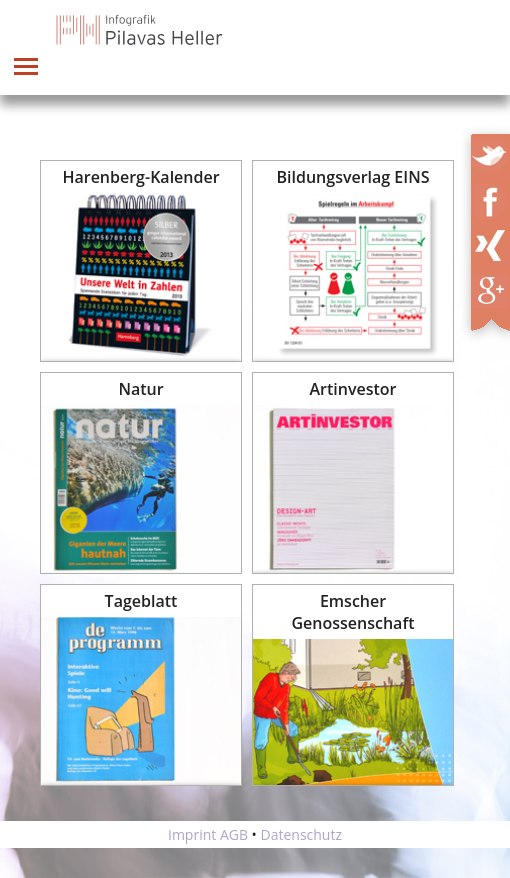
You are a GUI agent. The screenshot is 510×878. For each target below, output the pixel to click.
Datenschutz (301, 834)
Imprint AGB (208, 834)
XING (496, 242)
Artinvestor (353, 389)
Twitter (491, 152)
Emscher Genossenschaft (352, 612)
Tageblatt (141, 601)
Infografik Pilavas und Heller (140, 30)
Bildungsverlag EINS (353, 177)
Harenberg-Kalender (140, 177)
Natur (140, 389)
